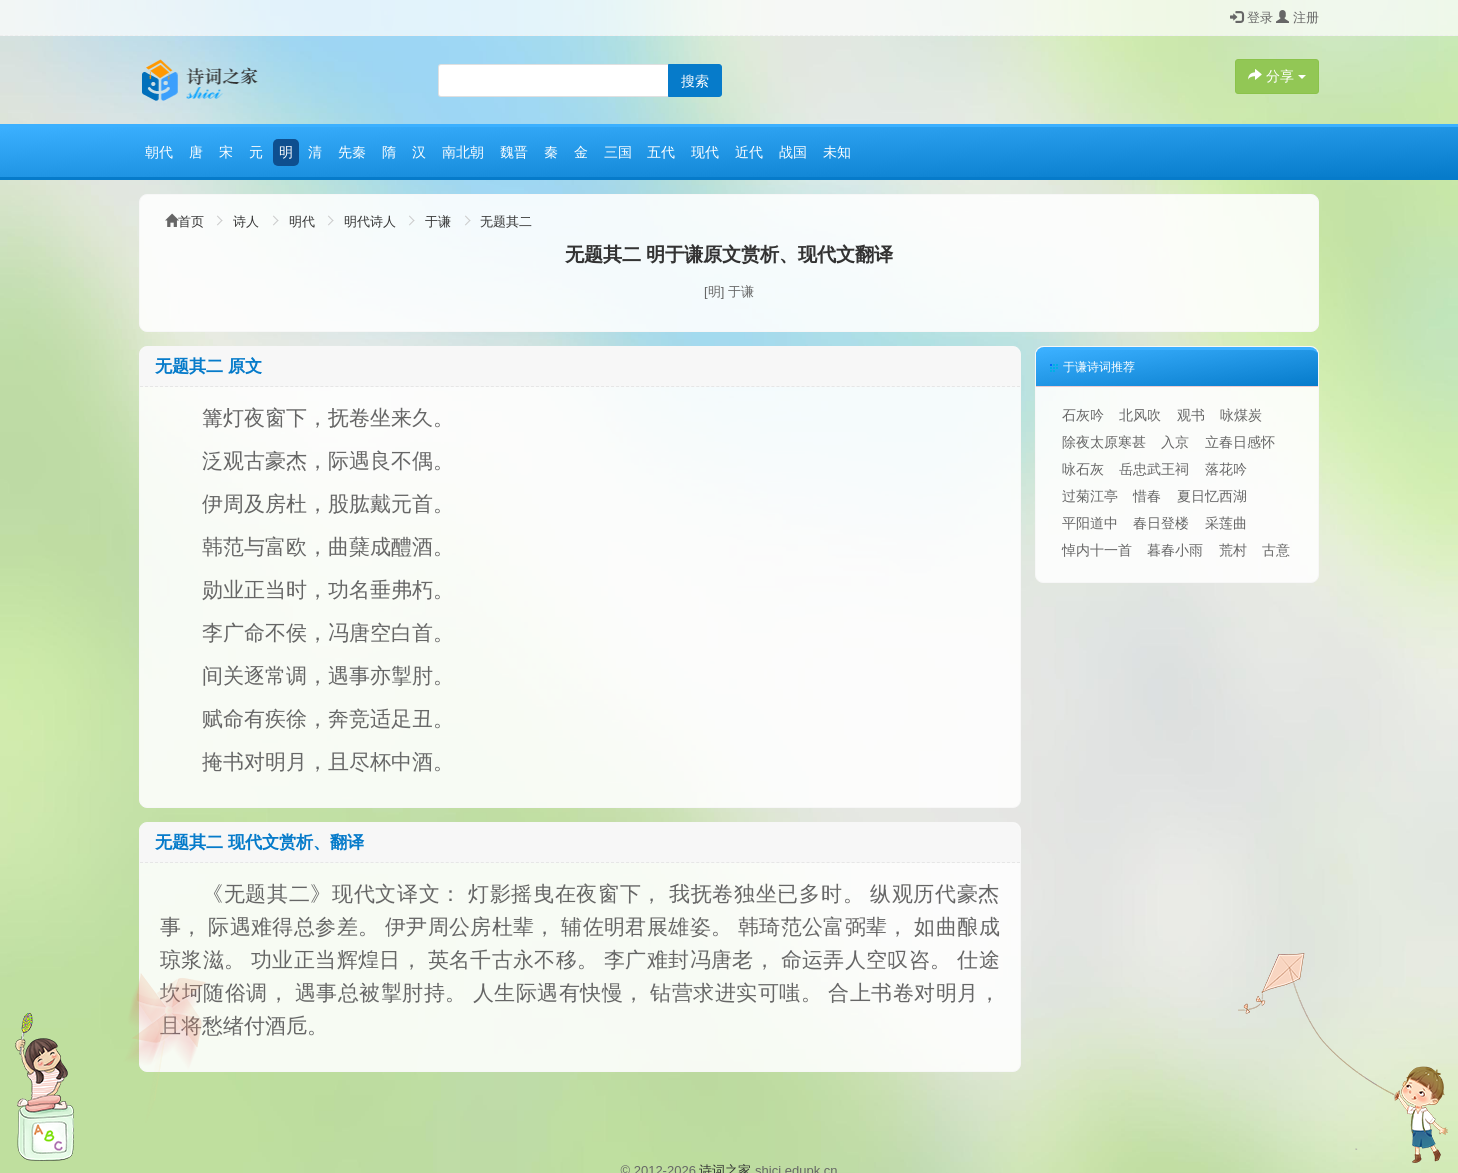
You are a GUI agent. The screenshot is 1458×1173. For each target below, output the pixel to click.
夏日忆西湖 (1212, 496)
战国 (793, 152)
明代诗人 (370, 221)
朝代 (159, 152)
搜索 (695, 81)
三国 (618, 152)
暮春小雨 (1175, 550)
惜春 (1147, 496)
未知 (837, 152)
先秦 (352, 152)
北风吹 (1140, 415)
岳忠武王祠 (1154, 469)
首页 (191, 221)
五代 (661, 152)
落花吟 (1226, 469)
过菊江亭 (1090, 496)
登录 (1251, 17)
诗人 (246, 221)
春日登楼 (1161, 523)
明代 (302, 221)
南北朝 (463, 152)
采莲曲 (1226, 523)
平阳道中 (1090, 523)
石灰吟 (1083, 415)
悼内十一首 (1097, 550)
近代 (749, 152)
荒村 (1233, 550)
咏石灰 (1083, 469)
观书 (1191, 415)
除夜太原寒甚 (1104, 442)
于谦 (438, 221)
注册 (1297, 17)
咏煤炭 (1241, 415)
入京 (1175, 442)
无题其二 (506, 221)
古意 (1276, 550)
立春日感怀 (1240, 442)
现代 (705, 152)
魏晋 (514, 152)
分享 (1277, 76)
